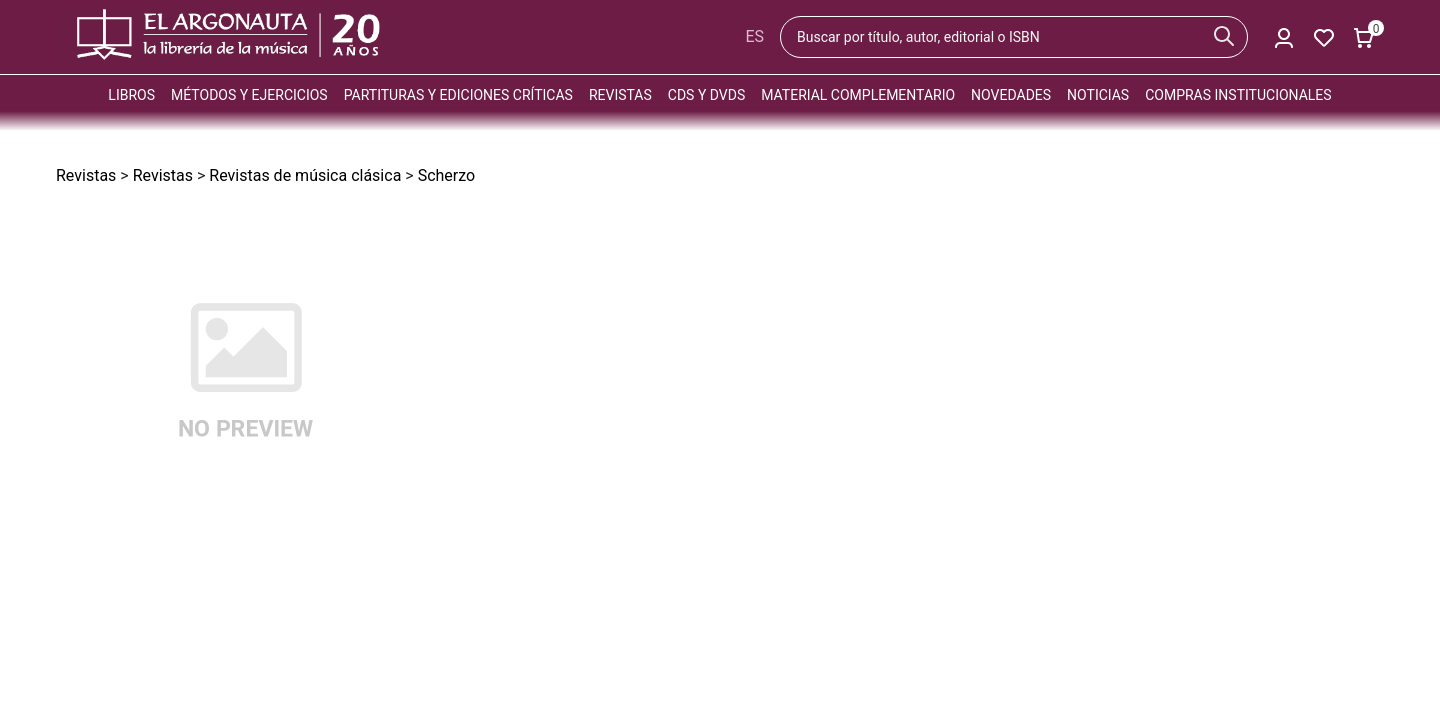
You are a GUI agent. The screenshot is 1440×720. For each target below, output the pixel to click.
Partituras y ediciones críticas (458, 95)
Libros (131, 95)
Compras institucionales (1238, 95)
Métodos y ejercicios (249, 95)
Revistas (620, 95)
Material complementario (858, 95)
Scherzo (447, 175)
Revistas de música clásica (305, 175)
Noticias (1098, 95)
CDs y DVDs (706, 95)
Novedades (1011, 95)
